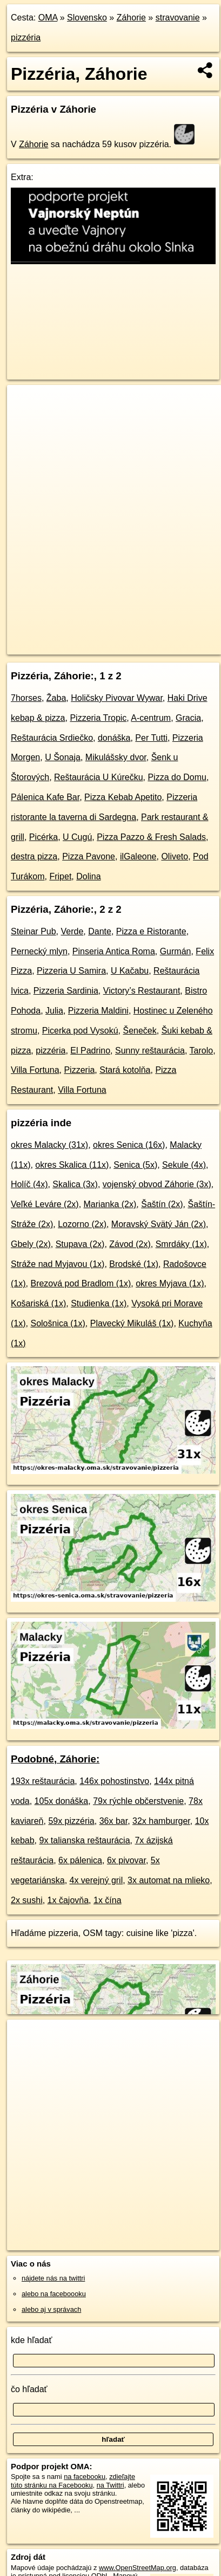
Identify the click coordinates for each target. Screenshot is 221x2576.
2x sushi (27, 1900)
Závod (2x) (129, 1244)
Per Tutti (151, 737)
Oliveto (174, 856)
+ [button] (25, 403)
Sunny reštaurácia (150, 1050)
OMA (48, 17)
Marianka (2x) (110, 1204)
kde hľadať (31, 2340)
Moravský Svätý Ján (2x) (158, 1224)
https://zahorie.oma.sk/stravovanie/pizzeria (70, 646)
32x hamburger (161, 1821)
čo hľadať (29, 2389)
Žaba (56, 697)
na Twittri (110, 2485)
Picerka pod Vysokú (80, 1030)
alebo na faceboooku (54, 2294)
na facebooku (84, 2476)
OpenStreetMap (86, 637)
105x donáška (62, 1801)
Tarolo (201, 1050)
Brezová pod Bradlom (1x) (80, 1283)
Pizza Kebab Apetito (123, 797)
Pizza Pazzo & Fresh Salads (151, 837)
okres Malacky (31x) (49, 1144)
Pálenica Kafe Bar (45, 797)
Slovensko (87, 17)
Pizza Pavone (88, 856)
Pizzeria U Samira (71, 970)
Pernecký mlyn (39, 951)
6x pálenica (80, 1860)
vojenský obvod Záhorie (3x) (157, 1184)
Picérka (43, 837)
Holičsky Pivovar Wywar (117, 697)
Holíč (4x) (29, 1184)
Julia (54, 1010)
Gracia (188, 717)
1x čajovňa (68, 1900)
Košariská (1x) (38, 1303)
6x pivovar (126, 1860)
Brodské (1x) (133, 1264)
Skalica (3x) (75, 1184)
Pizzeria (79, 1070)
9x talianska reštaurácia (84, 1840)
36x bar (113, 1821)
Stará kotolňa (124, 1070)
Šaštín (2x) (162, 1204)
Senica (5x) (135, 1164)
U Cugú (77, 837)
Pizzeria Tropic (98, 717)
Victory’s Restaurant (141, 990)
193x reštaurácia (43, 1781)
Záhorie (131, 17)
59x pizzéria (71, 1821)
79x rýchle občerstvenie (138, 1801)
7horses (26, 697)
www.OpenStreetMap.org (137, 2568)
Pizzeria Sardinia (66, 990)
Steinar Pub (33, 931)
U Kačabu (130, 970)
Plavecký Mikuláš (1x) (132, 1323)
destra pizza (34, 856)
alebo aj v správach (51, 2309)
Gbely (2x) (31, 1244)
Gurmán (175, 951)
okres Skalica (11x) (72, 1164)
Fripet (60, 876)
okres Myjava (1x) (170, 1283)
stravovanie (178, 17)
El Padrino (90, 1050)
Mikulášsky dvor (115, 757)
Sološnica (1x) (57, 1323)
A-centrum (151, 717)
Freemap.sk (142, 637)
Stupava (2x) (80, 1244)
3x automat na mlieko (169, 1880)
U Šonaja (63, 757)
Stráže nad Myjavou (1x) (57, 1264)
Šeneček (140, 1030)
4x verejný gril (96, 1880)
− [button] (25, 420)
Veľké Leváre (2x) (45, 1204)
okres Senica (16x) (129, 1144)
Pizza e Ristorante (151, 931)
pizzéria (26, 37)
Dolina (88, 876)
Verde (72, 931)
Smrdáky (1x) (181, 1244)
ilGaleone (138, 856)
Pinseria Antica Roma (113, 951)
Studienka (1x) (98, 1303)
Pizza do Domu (177, 777)
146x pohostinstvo (114, 1781)
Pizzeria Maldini (98, 1010)
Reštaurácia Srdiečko (52, 737)
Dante (99, 931)
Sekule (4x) (184, 1164)
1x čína (107, 1900)
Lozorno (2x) (82, 1224)
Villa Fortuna (35, 1070)
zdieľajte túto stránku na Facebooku (73, 2480)
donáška (114, 737)
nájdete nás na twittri (53, 2278)
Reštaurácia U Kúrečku (98, 777)
